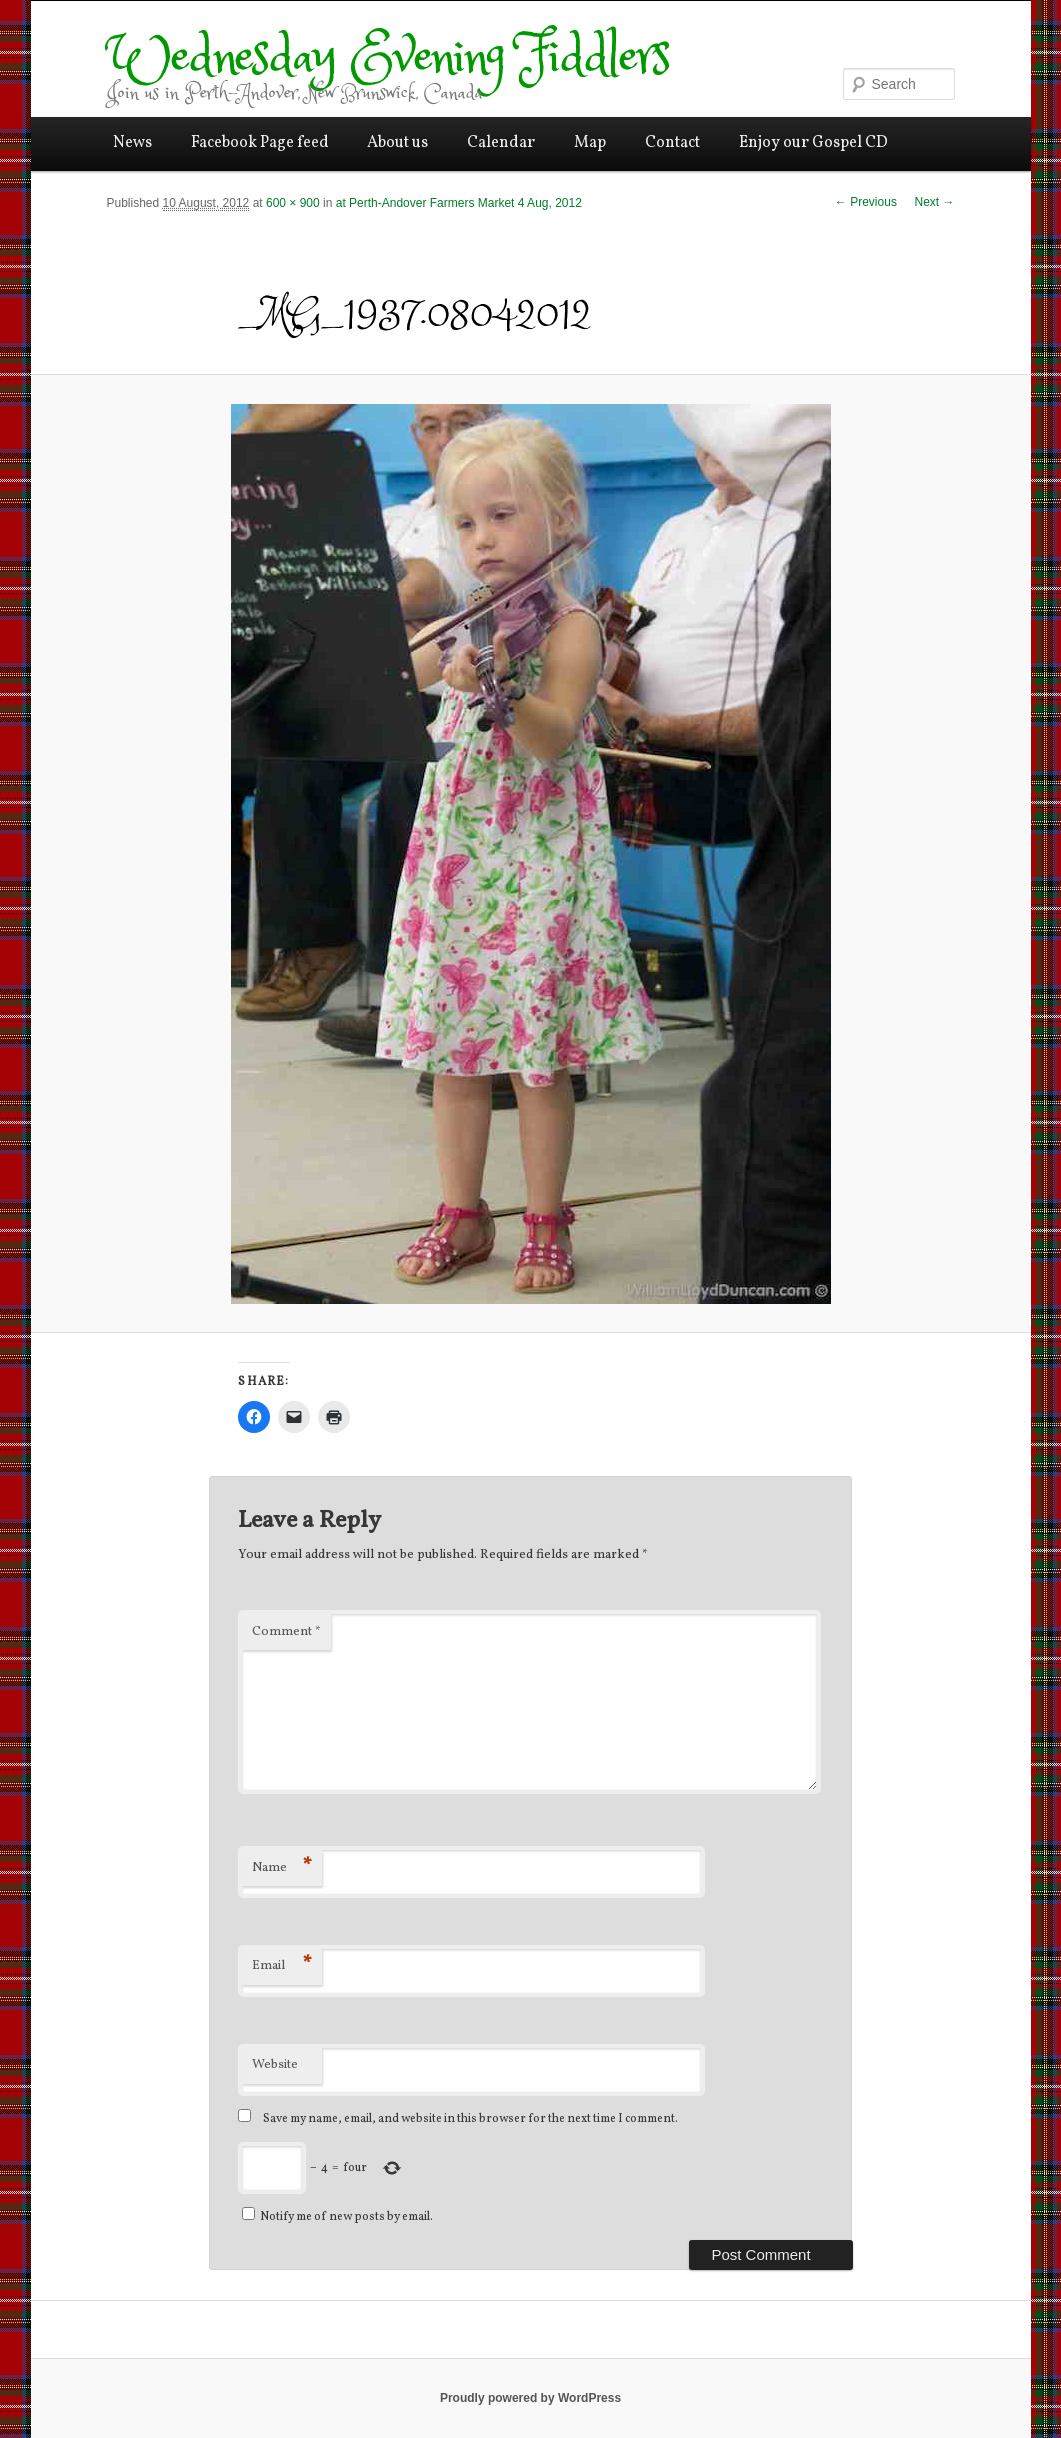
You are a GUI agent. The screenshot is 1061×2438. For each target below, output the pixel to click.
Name (282, 1867)
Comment (286, 1632)
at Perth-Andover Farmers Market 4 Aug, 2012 (459, 203)
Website (275, 2065)
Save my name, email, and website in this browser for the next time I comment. (470, 2119)
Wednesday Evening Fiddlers (388, 58)
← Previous (866, 202)
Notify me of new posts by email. (346, 2217)
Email (282, 1965)
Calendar (501, 143)
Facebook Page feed (260, 143)
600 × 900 (293, 203)
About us (397, 143)
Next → (934, 202)
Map (590, 143)
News (132, 143)
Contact (672, 143)
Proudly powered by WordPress (530, 2398)
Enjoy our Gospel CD (813, 143)
